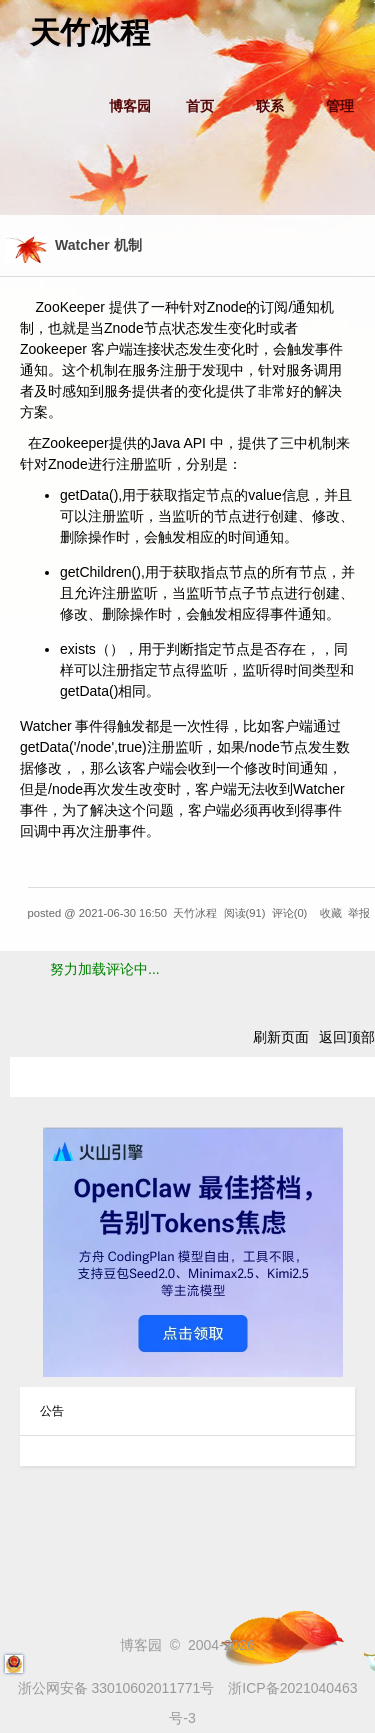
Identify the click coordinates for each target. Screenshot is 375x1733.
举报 (359, 913)
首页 (200, 106)
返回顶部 (347, 1037)
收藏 (331, 913)
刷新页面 (281, 1037)
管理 (340, 106)
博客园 (130, 106)
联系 (270, 106)
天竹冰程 (90, 32)
